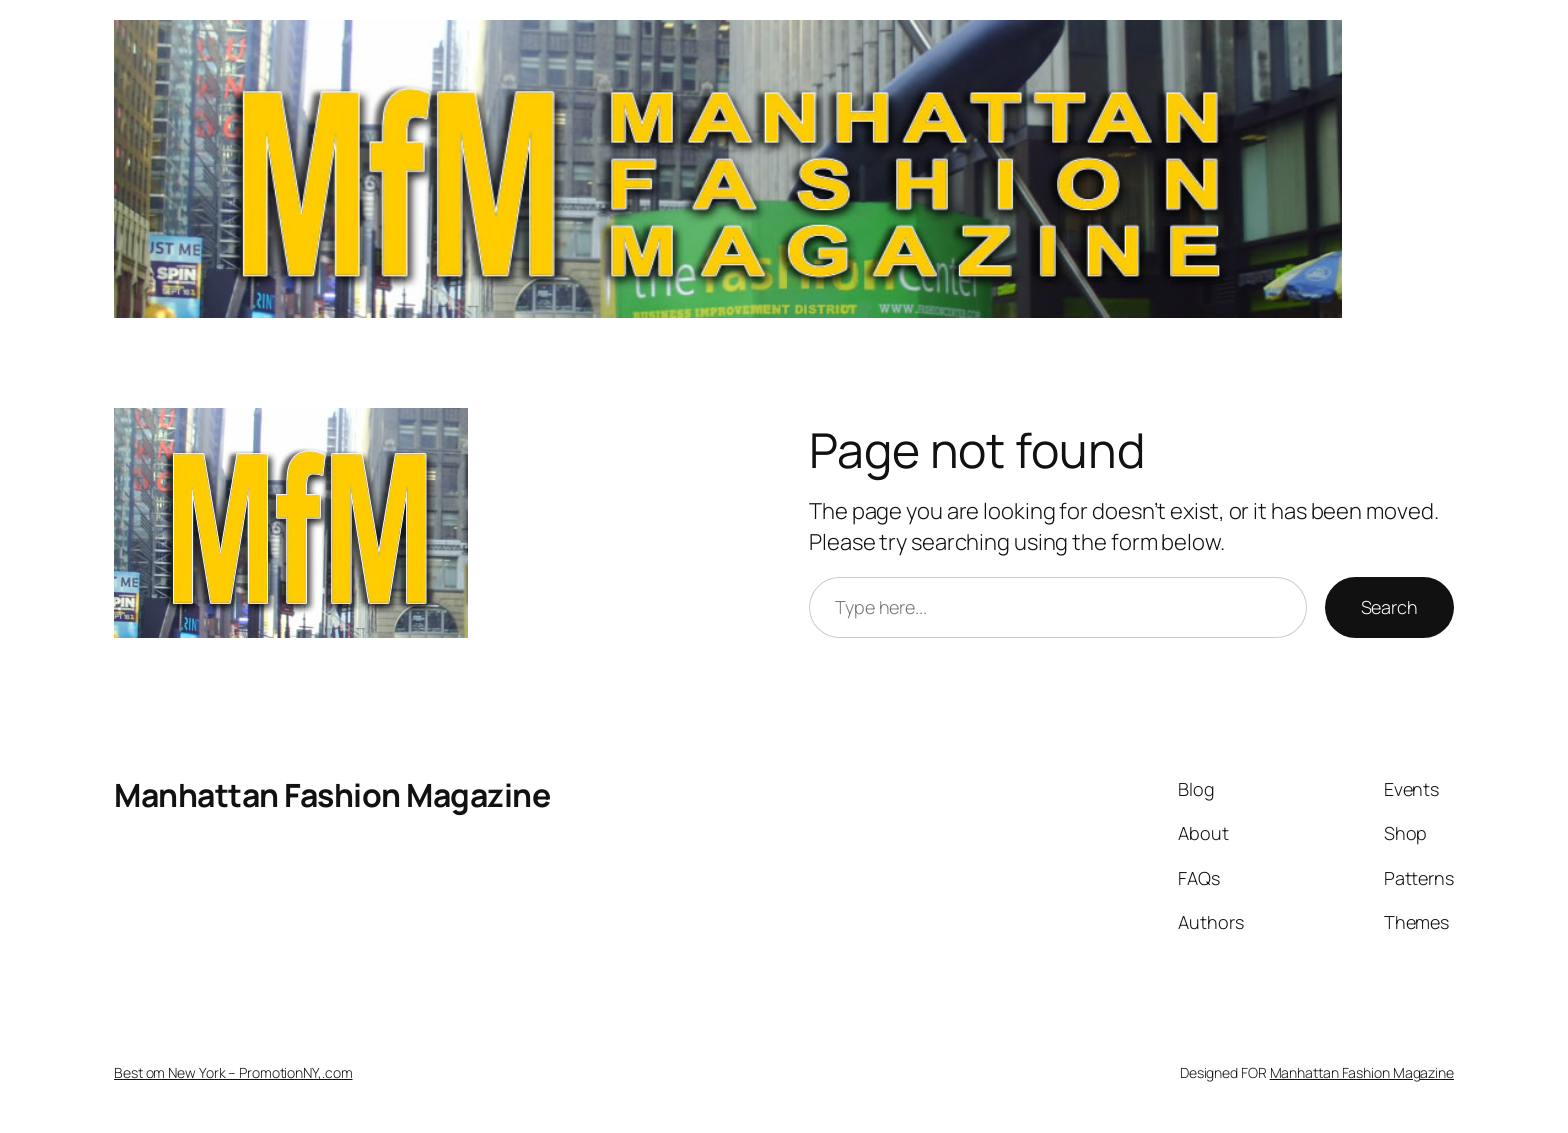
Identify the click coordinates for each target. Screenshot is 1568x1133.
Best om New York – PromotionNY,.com (233, 1072)
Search (1389, 607)
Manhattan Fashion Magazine (332, 795)
